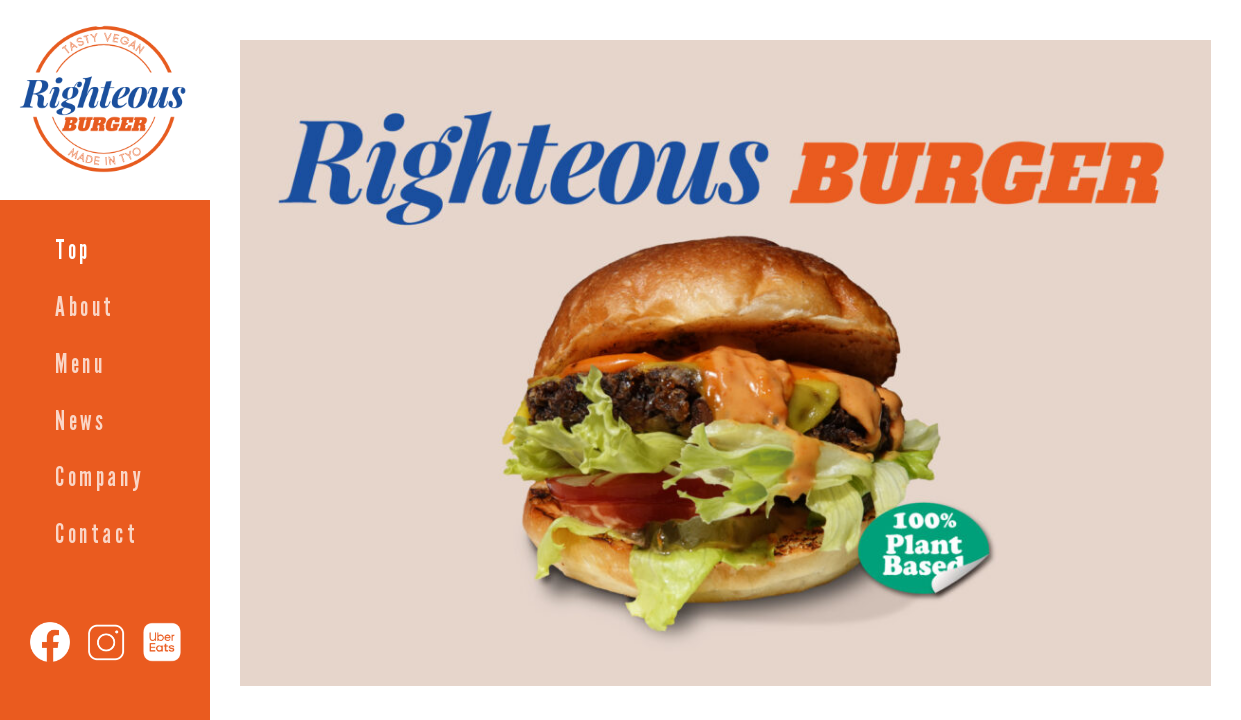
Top (73, 250)
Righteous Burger (145, 14)
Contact (96, 534)
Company (99, 477)
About (85, 307)
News (80, 421)
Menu (80, 364)
